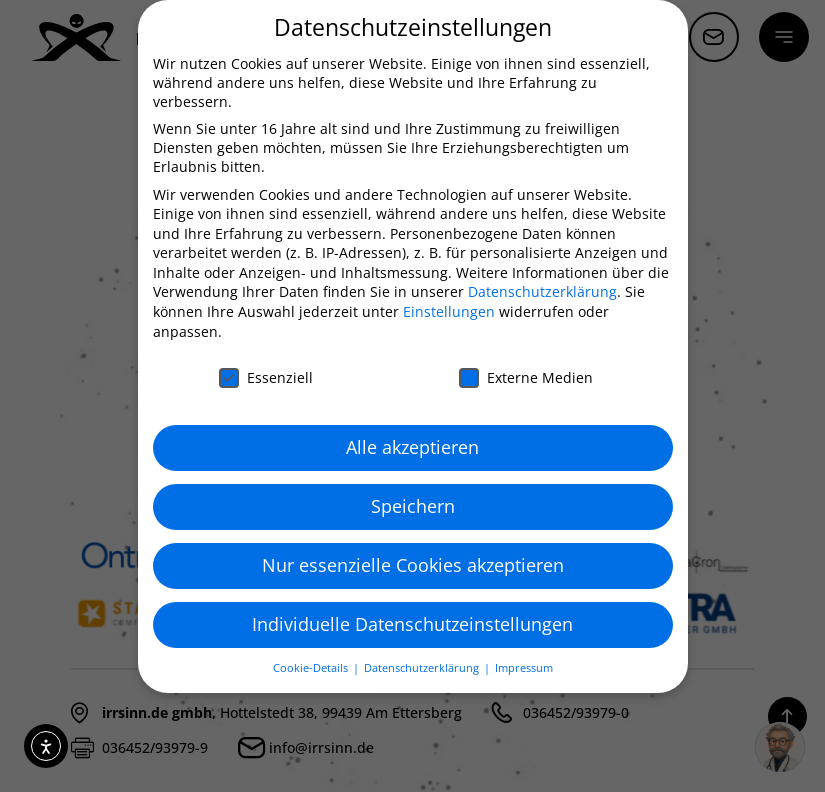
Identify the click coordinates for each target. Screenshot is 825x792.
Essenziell (266, 377)
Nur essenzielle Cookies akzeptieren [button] (413, 565)
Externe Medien (526, 377)
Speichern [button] (413, 506)
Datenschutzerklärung (542, 291)
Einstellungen (449, 311)
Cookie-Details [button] (312, 668)
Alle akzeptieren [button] (412, 447)
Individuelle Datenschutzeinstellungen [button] (412, 624)
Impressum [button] (524, 668)
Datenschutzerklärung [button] (423, 668)
